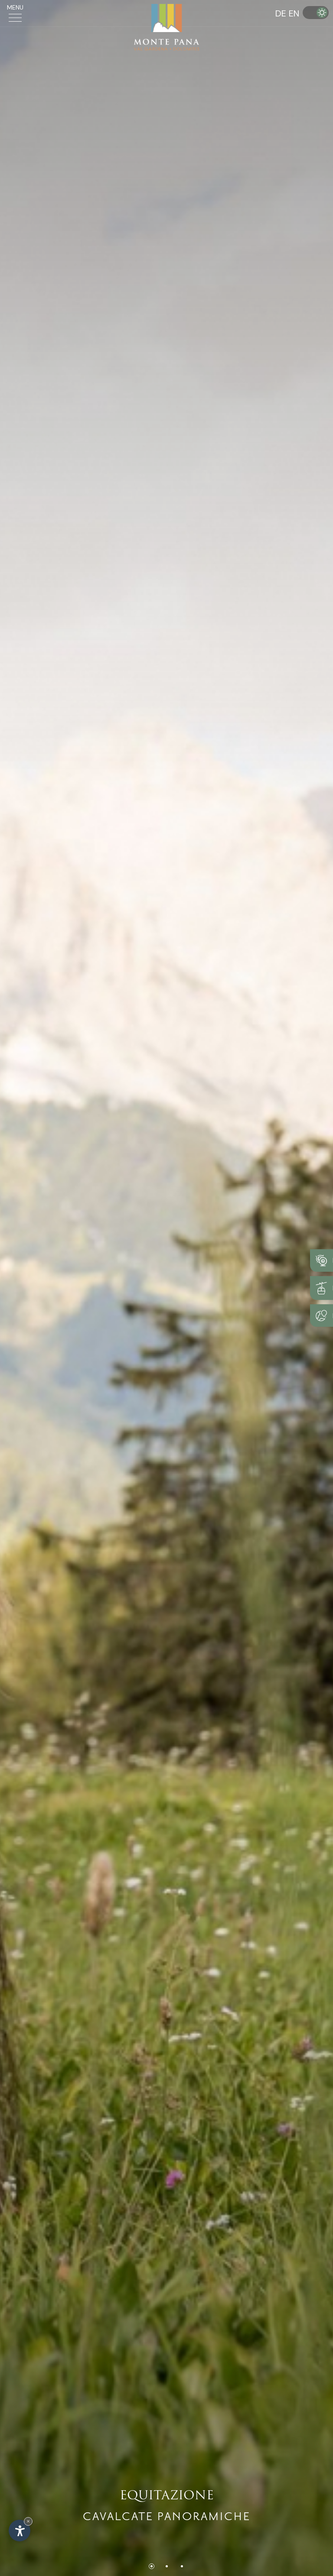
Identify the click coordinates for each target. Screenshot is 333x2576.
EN (294, 13)
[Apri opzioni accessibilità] (19, 2530)
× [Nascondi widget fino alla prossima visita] (28, 2521)
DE (280, 13)
